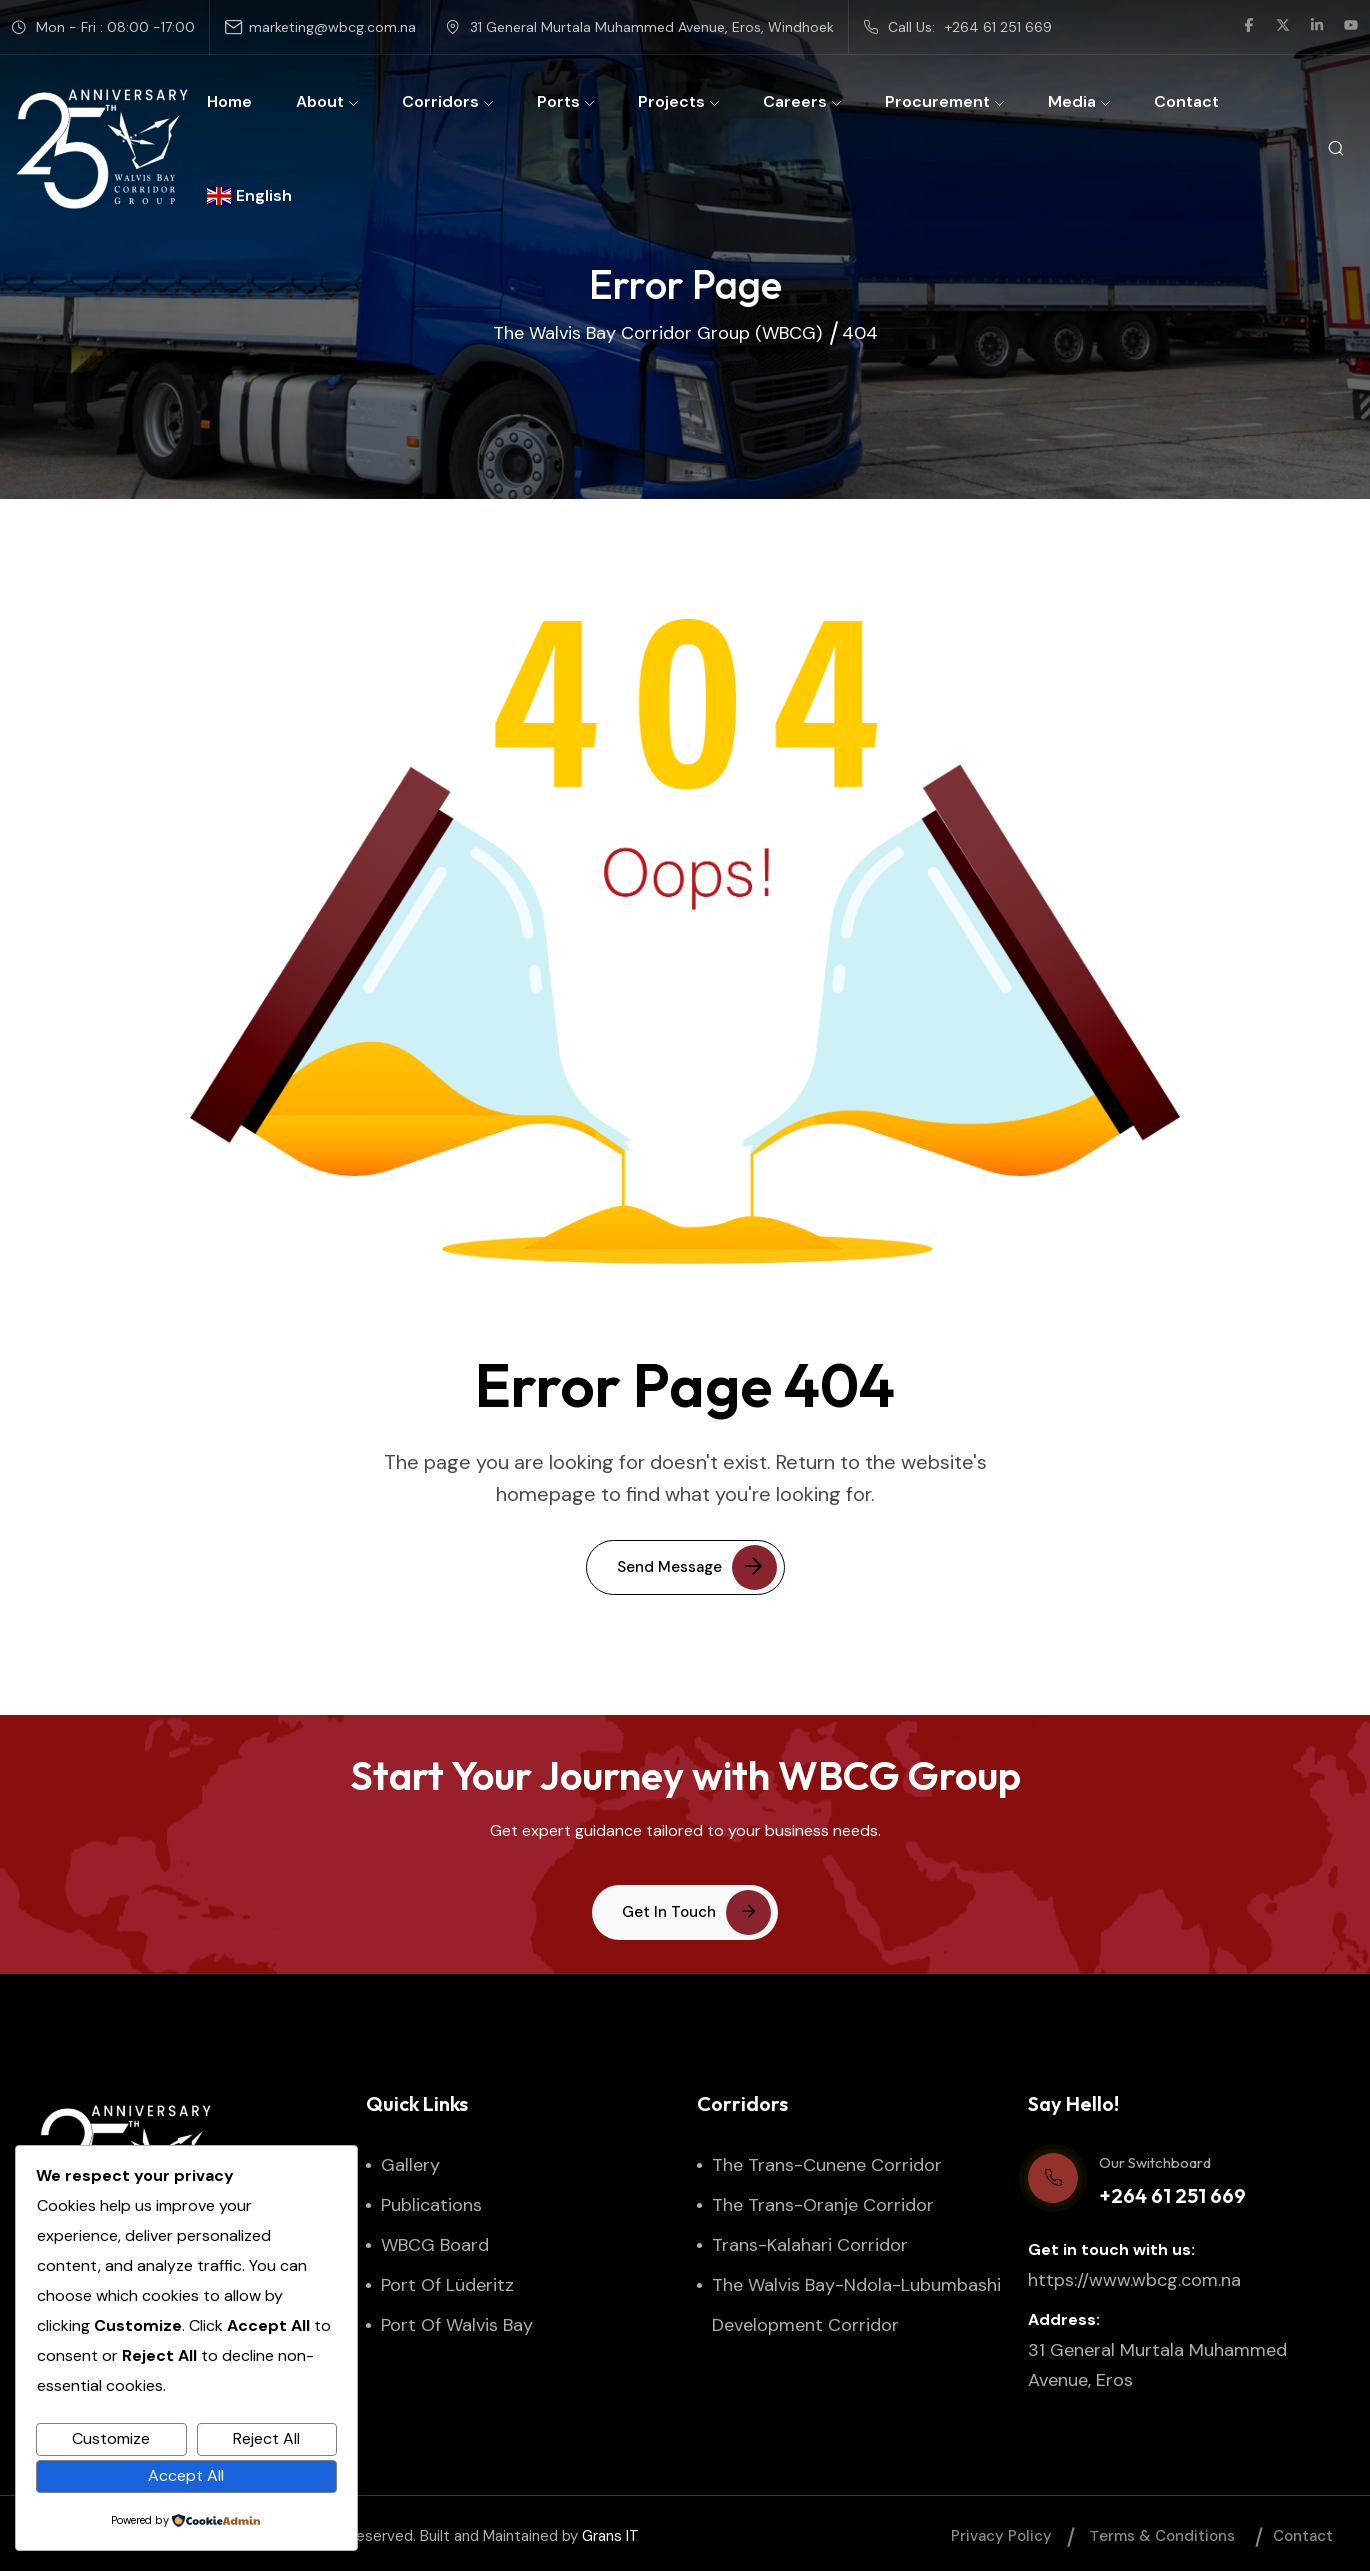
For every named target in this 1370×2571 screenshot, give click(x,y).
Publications (431, 2205)
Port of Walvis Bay (457, 2325)
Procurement (944, 102)
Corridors (447, 102)
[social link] (1249, 27)
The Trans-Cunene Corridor (827, 2165)
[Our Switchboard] (1053, 2178)
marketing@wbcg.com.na (332, 27)
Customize (111, 2438)
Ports (565, 102)
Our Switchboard (1155, 2162)
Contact (1186, 101)
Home (229, 101)
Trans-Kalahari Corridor (810, 2245)
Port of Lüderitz (447, 2285)
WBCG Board (435, 2245)
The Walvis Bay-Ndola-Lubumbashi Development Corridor (856, 2305)
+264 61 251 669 (998, 27)
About (327, 102)
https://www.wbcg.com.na (1134, 2280)
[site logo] (102, 149)
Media (1079, 102)
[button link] (685, 1912)
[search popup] (1335, 149)
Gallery (410, 2165)
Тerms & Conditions (1162, 2536)
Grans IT (610, 2536)
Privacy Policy (1001, 2536)
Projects (678, 102)
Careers (802, 102)
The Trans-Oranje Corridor (823, 2205)
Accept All (186, 2475)
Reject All (266, 2438)
